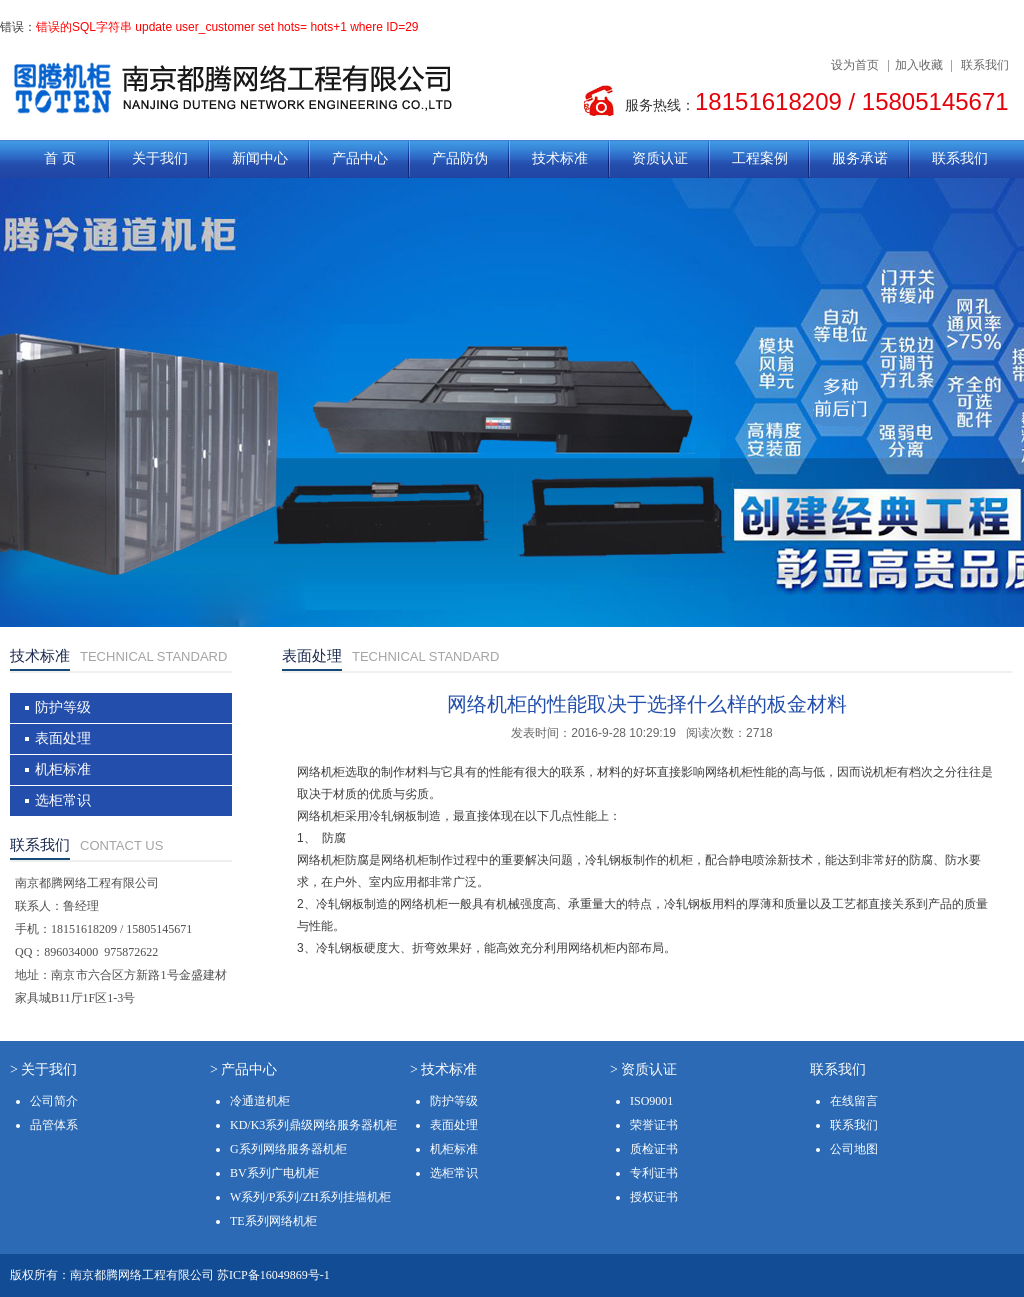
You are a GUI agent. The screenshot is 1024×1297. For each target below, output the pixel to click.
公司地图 (854, 1149)
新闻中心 (260, 158)
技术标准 (560, 158)
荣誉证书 (654, 1125)
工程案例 (760, 158)
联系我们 (985, 65)
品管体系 (54, 1125)
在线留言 (854, 1101)
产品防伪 (460, 158)
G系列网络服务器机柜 (288, 1149)
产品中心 (360, 158)
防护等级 (63, 707)
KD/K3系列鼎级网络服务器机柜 (313, 1125)
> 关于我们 (43, 1069)
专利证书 (654, 1173)
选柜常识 (63, 800)
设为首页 (855, 65)
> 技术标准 (443, 1069)
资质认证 (660, 158)
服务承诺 (860, 158)
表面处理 (63, 738)
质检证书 (654, 1149)
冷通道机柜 (260, 1101)
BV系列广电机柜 (274, 1173)
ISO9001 (651, 1101)
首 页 (60, 158)
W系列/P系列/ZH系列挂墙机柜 (310, 1197)
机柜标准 (63, 769)
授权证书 (654, 1197)
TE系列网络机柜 (273, 1221)
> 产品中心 (243, 1069)
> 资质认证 (643, 1069)
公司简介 (54, 1101)
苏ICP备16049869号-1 (273, 1275)
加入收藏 (919, 65)
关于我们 (160, 158)
